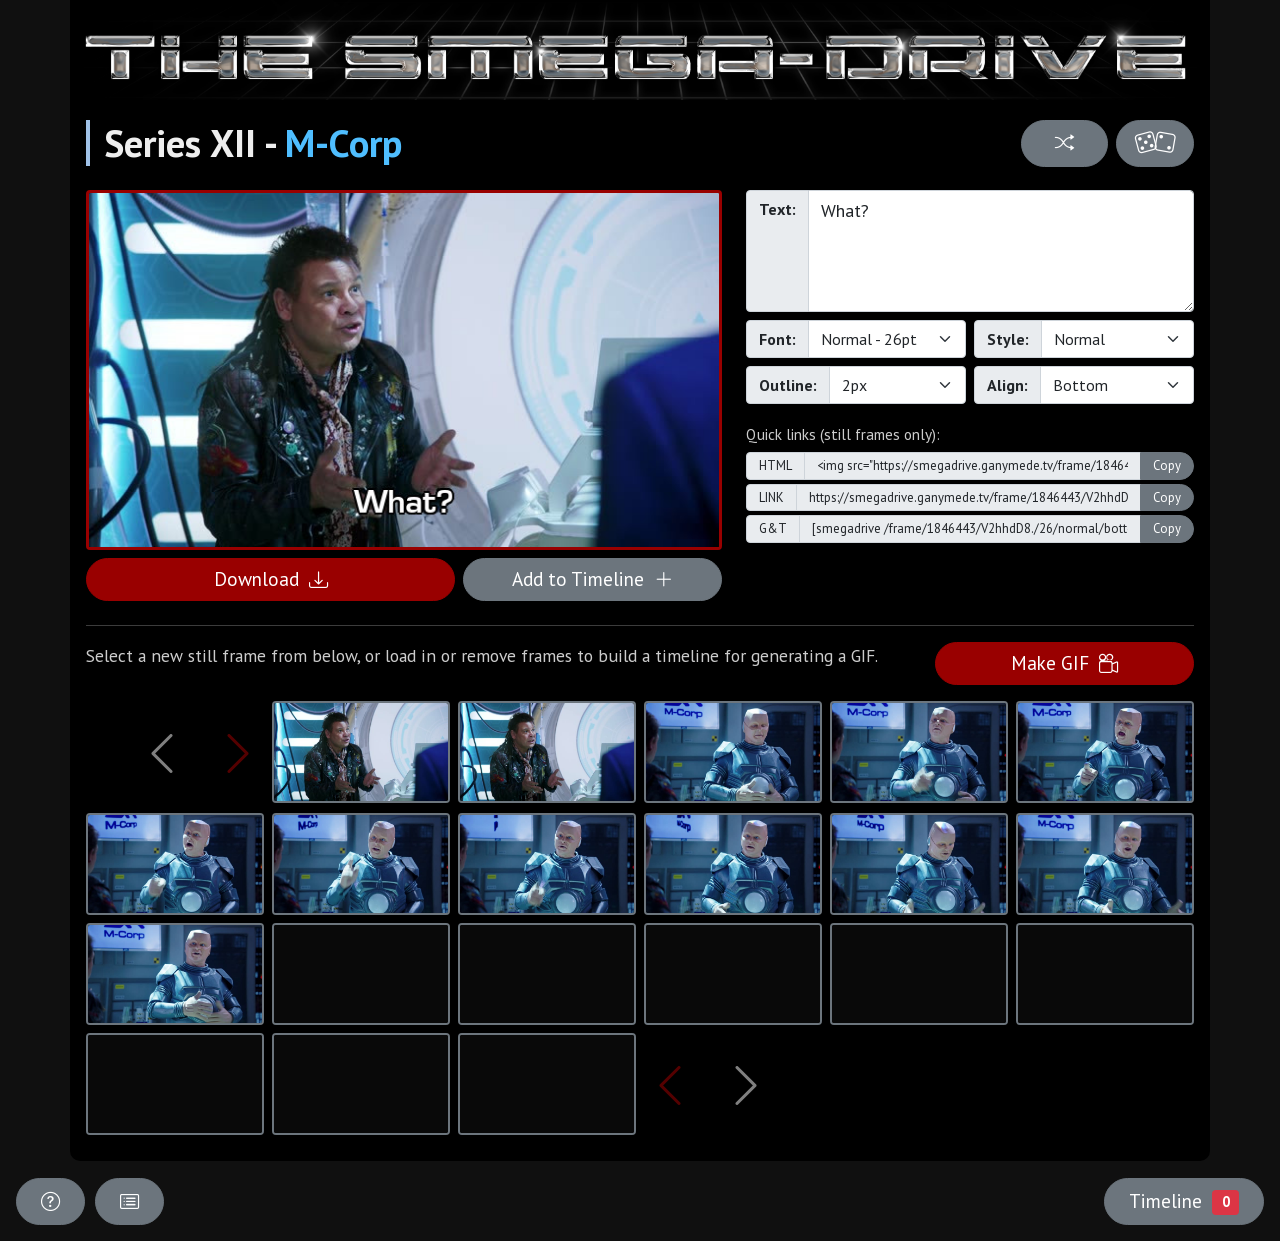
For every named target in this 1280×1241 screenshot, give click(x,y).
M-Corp (343, 143)
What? (1001, 251)
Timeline (1184, 1201)
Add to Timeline (592, 578)
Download (271, 578)
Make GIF (1064, 662)
